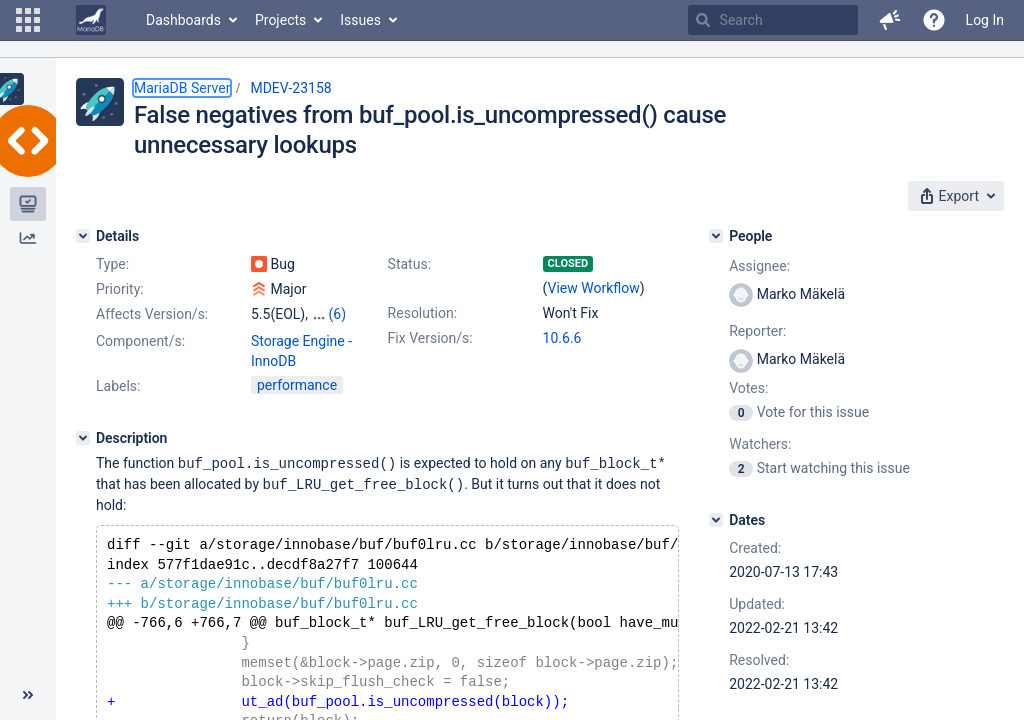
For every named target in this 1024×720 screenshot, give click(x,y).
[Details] (83, 236)
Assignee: (759, 266)
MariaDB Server (182, 88)
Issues (360, 20)
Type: (112, 264)
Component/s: (140, 341)
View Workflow (594, 288)
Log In (985, 20)
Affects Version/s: (152, 314)
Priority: (120, 289)
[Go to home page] (91, 20)
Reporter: (757, 331)
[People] (716, 236)
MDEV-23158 (290, 88)
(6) (337, 314)
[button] (28, 20)
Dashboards (183, 20)
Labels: (118, 386)
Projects (280, 20)
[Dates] (716, 520)
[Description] (83, 438)
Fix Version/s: (430, 338)
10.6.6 (562, 338)
